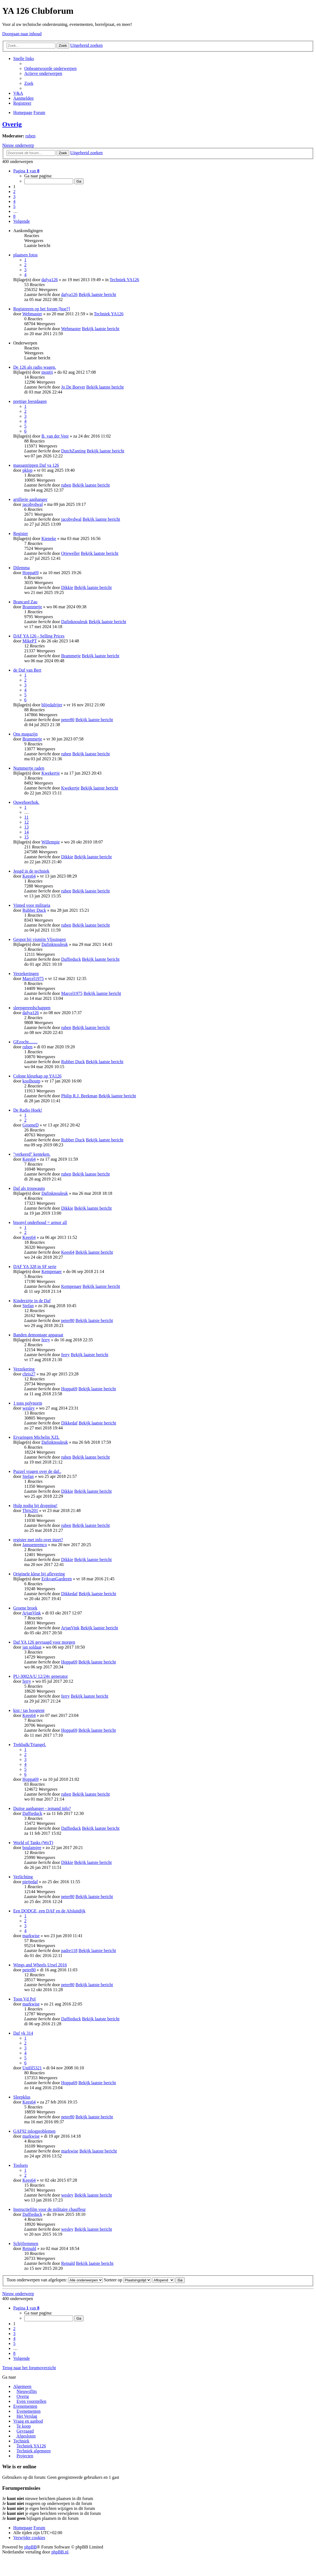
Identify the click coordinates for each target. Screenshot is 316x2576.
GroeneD (30, 1125)
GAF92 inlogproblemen (34, 2131)
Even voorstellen (31, 2401)
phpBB (30, 2547)
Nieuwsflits (27, 2391)
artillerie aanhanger (30, 499)
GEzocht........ (25, 1041)
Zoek (63, 46)
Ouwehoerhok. (26, 802)
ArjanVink (31, 1613)
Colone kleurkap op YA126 (37, 1076)
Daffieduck (71, 959)
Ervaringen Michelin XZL (36, 1437)
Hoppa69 (30, 572)
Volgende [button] (21, 221)
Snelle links (23, 58)
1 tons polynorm (27, 1403)
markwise (30, 1935)
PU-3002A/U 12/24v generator (40, 1676)
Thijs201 (30, 1510)
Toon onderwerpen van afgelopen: (55, 2280)
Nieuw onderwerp (18, 145)
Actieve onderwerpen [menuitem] (43, 73)
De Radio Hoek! (27, 1110)
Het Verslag (27, 2416)
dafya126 (49, 279)
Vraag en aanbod (28, 2421)
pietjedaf (30, 1881)
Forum (39, 2527)
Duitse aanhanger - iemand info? (42, 1808)
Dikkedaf (69, 1423)
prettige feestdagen (30, 401)
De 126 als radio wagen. (34, 367)
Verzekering (23, 1369)
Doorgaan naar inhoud (22, 33)
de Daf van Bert (27, 670)
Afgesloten (26, 2436)
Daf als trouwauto (29, 1188)
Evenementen (25, 2406)
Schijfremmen (25, 2243)
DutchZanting (73, 451)
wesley (28, 1408)
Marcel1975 (33, 978)
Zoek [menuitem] (28, 83)
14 (26, 832)
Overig (12, 124)
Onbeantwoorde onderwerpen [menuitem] (50, 68)
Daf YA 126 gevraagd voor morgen (44, 1642)
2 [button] (14, 191)
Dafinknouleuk (74, 621)
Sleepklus (21, 2097)
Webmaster (32, 313)
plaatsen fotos (25, 255)
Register (20, 533)
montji (47, 372)
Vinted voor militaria (31, 905)
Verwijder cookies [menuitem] (29, 2537)
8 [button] (14, 216)
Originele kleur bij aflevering (39, 1573)
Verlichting (23, 1876)
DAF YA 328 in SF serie (34, 1266)
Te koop (24, 2426)
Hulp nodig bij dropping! (35, 1505)
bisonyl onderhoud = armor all (40, 1222)
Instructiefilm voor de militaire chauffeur (49, 2209)
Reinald (29, 2248)
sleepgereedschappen (31, 1007)
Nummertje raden (28, 768)
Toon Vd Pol (24, 1999)
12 (26, 822)
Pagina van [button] (26, 171)
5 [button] (14, 206)
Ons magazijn (25, 734)
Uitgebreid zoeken (86, 45)
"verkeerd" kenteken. (31, 1154)
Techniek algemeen (34, 2451)
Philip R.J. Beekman (79, 1095)
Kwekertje (50, 773)
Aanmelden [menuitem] (23, 98)
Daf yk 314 (23, 2033)
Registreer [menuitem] (22, 103)
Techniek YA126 (124, 279)
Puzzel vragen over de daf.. (37, 1471)
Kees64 (29, 876)
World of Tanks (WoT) (33, 1842)
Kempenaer (51, 1271)
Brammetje (32, 606)
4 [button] (14, 201)
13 (26, 827)
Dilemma (21, 567)
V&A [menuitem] (18, 93)
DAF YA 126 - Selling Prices (39, 636)
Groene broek (25, 1608)
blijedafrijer (51, 704)
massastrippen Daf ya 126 (36, 465)
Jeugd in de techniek (31, 871)
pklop (27, 470)
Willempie (50, 842)
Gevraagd (25, 2431)
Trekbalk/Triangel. (29, 1744)
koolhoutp (31, 1081)
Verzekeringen (26, 973)
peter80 (67, 719)
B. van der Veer (55, 436)
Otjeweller (70, 553)
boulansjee (31, 1847)
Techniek (21, 2441)
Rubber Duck (34, 910)
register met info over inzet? (38, 1539)
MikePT (29, 641)
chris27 (28, 1374)
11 (26, 817)
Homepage (22, 2527)
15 (26, 837)
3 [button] (14, 196)
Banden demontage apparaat (38, 1334)
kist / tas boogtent (28, 1710)
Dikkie (67, 587)
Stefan (28, 1305)
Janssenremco (34, 1544)
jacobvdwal (32, 504)
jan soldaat (31, 1647)
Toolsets (20, 2165)
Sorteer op (127, 2280)
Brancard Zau (25, 601)
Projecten (25, 2455)
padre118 (69, 1950)
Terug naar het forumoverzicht (29, 2367)
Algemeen (22, 2386)
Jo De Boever (73, 387)
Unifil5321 (32, 2067)
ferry (45, 1339)
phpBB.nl (59, 2552)
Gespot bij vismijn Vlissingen (39, 939)
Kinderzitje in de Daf (32, 1300)
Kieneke (48, 538)
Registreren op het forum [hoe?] (41, 308)
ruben (30, 136)
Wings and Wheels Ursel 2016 (40, 1964)
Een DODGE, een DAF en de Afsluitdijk (49, 1911)
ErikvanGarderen (56, 1578)
